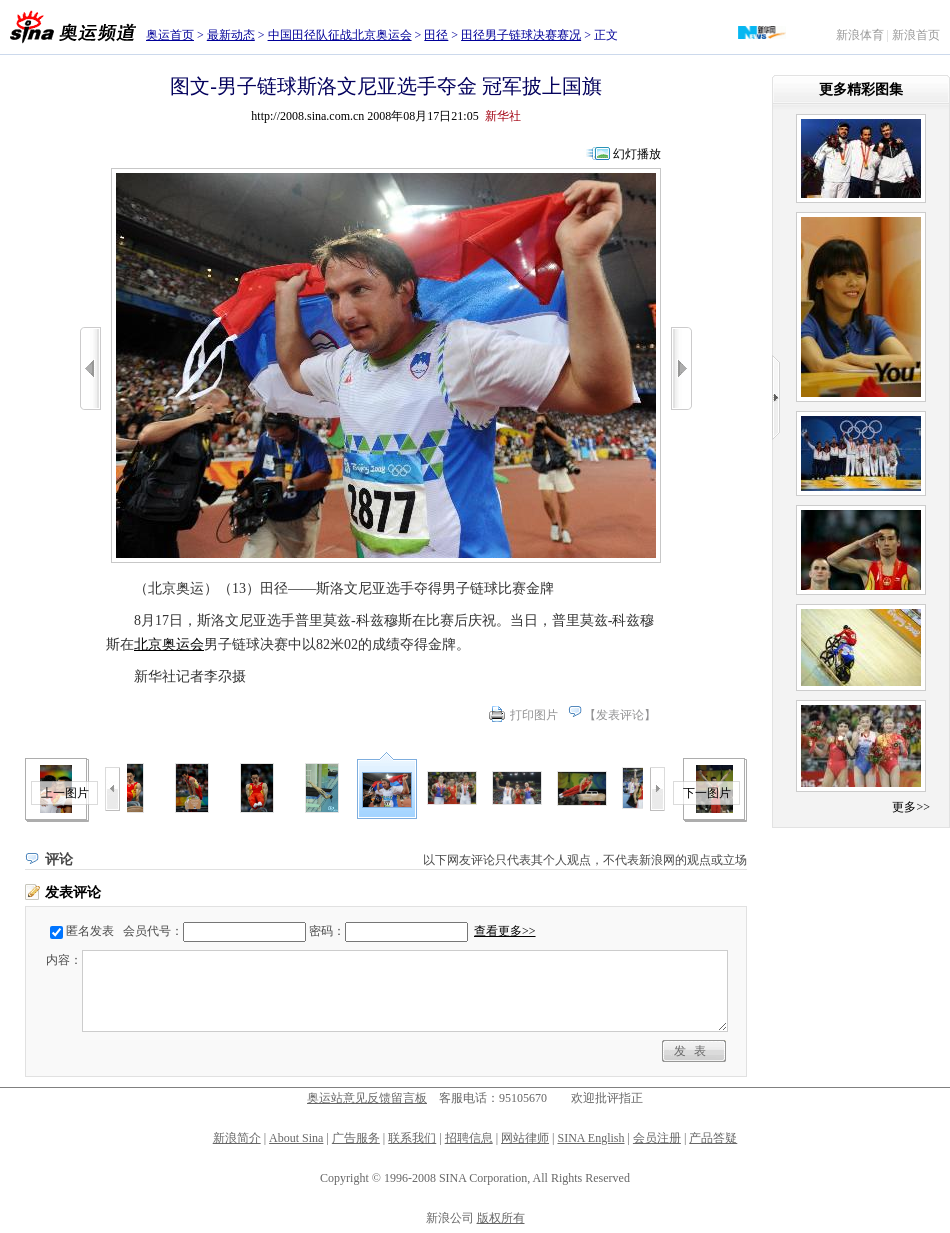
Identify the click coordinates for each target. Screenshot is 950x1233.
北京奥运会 (169, 644)
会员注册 (657, 1138)
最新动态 (231, 35)
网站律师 (525, 1138)
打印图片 (534, 715)
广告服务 (356, 1138)
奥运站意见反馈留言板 (367, 1098)
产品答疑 (713, 1138)
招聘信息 (469, 1138)
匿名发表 (90, 931)
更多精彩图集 (861, 89)
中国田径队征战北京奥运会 (340, 35)
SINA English (590, 1138)
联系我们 (412, 1138)
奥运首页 (170, 35)
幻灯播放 (637, 154)
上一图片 (65, 793)
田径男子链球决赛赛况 (521, 35)
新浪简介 (237, 1138)
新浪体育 (860, 35)
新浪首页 (916, 35)
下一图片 (707, 793)
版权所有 (501, 1218)
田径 (436, 35)
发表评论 (620, 715)
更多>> (911, 807)
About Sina (296, 1138)
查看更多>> (505, 931)
